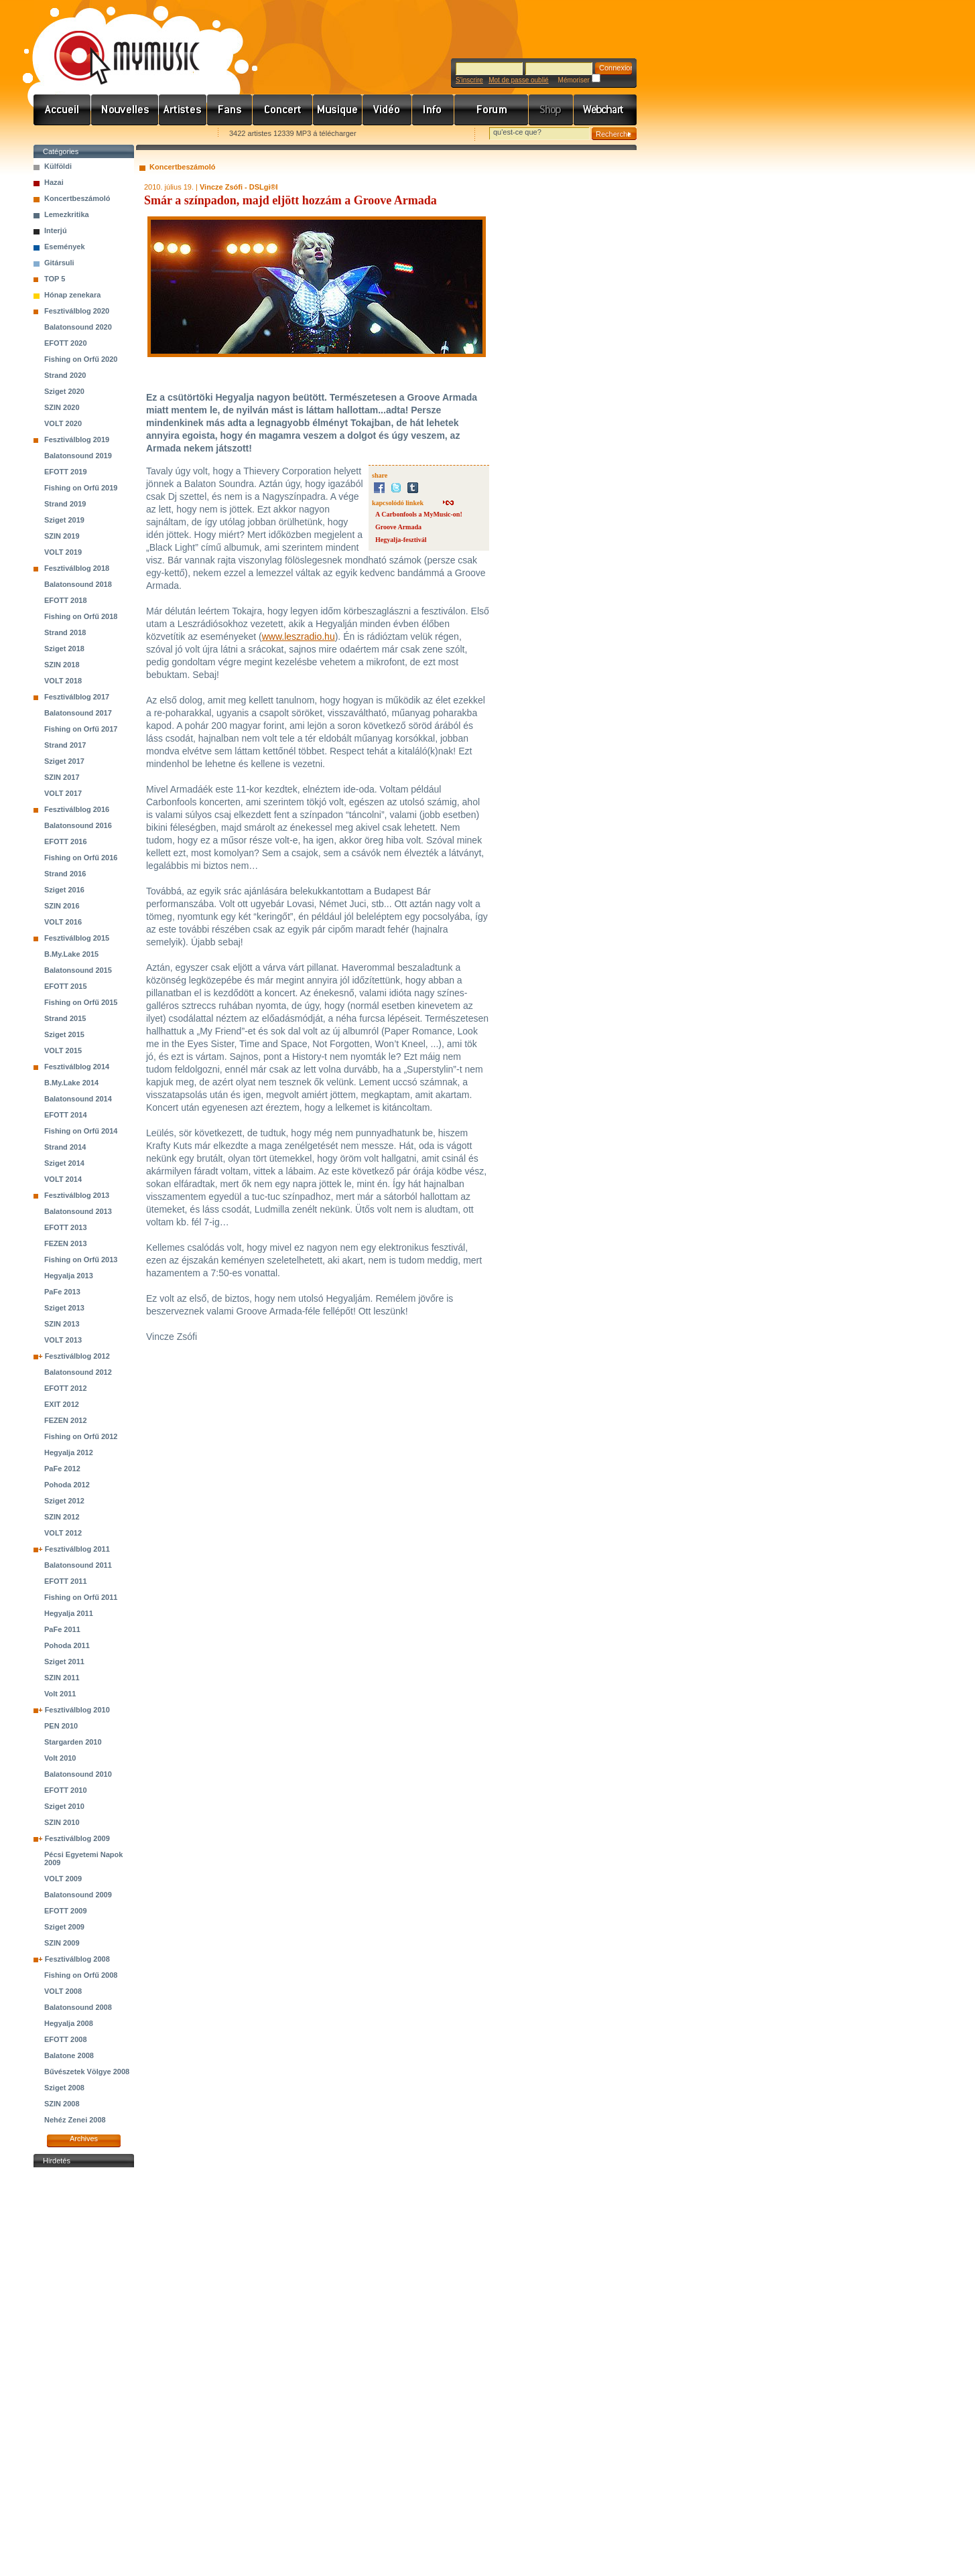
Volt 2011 (60, 1694)
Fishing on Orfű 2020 (80, 359)
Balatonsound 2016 (78, 825)
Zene (338, 109)
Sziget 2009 (64, 1927)
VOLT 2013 (63, 1340)
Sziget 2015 (64, 1034)
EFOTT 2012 (65, 1388)
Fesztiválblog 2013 (76, 1195)
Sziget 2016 (64, 890)
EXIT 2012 (61, 1404)
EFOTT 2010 (65, 1790)
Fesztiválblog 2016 (76, 809)
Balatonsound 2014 (78, 1099)
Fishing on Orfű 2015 (80, 1002)
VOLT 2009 (63, 1879)
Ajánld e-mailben (174, 134)
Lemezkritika (66, 214)
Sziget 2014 (64, 1163)
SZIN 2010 (62, 1822)
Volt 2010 (60, 1758)
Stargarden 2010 (73, 1742)
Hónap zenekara (72, 295)
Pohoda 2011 (67, 1645)
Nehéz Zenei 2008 (75, 2120)
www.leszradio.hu (298, 636)
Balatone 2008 (69, 2055)
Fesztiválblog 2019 (76, 439)
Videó (387, 109)
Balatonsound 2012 (78, 1372)
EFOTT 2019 (65, 472)
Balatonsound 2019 (78, 456)
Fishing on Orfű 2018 (80, 616)
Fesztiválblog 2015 (76, 938)
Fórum (491, 109)
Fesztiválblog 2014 (76, 1067)
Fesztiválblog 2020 (76, 311)
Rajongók (230, 109)
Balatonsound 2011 (78, 1565)
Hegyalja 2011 (68, 1613)
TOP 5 (54, 279)
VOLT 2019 (63, 552)
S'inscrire (469, 80)
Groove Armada (398, 527)
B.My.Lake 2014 (71, 1083)
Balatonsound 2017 (78, 713)
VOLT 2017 (63, 793)
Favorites (61, 134)
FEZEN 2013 (65, 1243)
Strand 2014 (65, 1147)
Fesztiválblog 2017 (76, 697)
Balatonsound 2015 (78, 970)
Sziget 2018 (64, 649)
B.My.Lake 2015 (71, 954)
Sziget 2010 (64, 1806)
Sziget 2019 (64, 520)
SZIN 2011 (62, 1678)
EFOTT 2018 (65, 600)
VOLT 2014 (63, 1179)
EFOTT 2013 (65, 1227)
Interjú (55, 230)
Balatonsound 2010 (78, 1774)
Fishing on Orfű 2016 (80, 858)
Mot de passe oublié (519, 80)
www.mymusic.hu (116, 43)
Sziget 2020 (64, 391)
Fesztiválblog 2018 (76, 568)
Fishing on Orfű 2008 (80, 1975)
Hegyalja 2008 (68, 2023)
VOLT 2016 (63, 922)
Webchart (605, 109)
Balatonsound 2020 (78, 327)
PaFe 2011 (62, 1629)
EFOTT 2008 (65, 2039)
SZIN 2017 (62, 777)
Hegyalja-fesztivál (401, 539)
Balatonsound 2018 (78, 584)
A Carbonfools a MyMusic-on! (418, 514)
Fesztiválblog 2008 (77, 1959)
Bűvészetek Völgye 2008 (86, 2071)
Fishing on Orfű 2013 (80, 1260)
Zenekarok (183, 109)
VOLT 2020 (63, 423)
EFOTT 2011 (65, 1581)
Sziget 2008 (64, 2088)
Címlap (62, 109)
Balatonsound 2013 (78, 1211)
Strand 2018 (65, 632)
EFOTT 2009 (65, 1911)
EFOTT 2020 (65, 343)
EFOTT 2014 (65, 1115)
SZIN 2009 (62, 1943)
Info (433, 109)
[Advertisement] (84, 2372)
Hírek (125, 109)
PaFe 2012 (62, 1469)
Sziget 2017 (64, 761)
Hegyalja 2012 (68, 1452)
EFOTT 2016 (65, 841)
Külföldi (58, 166)
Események (64, 247)
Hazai (54, 182)
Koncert (283, 109)
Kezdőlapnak (117, 134)
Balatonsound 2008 (78, 2007)
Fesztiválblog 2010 (77, 1710)
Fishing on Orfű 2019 (80, 488)
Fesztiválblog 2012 (77, 1356)
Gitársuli (59, 263)
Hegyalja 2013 (68, 1276)
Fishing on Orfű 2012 (80, 1436)
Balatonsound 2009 (78, 1895)
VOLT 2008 (63, 1991)
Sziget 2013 (64, 1308)
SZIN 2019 (62, 536)
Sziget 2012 (64, 1501)
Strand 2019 (65, 504)
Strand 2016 (65, 874)
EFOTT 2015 (65, 986)
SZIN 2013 (62, 1324)
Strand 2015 (65, 1018)
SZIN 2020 (62, 407)
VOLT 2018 (63, 681)
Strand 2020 (65, 375)
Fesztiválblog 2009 (77, 1838)
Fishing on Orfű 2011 (80, 1597)
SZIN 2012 (62, 1517)
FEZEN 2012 (65, 1420)
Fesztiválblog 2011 (77, 1549)
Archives (84, 2138)
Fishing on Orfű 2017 (80, 729)
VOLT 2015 (63, 1050)
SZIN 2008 (62, 2104)
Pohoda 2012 (67, 1485)
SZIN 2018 (62, 665)
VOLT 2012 (63, 1533)
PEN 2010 (61, 1726)
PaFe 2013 (62, 1292)
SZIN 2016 (62, 906)
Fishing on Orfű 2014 (80, 1131)
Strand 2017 (65, 745)
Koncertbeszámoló (77, 198)
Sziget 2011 (64, 1661)
